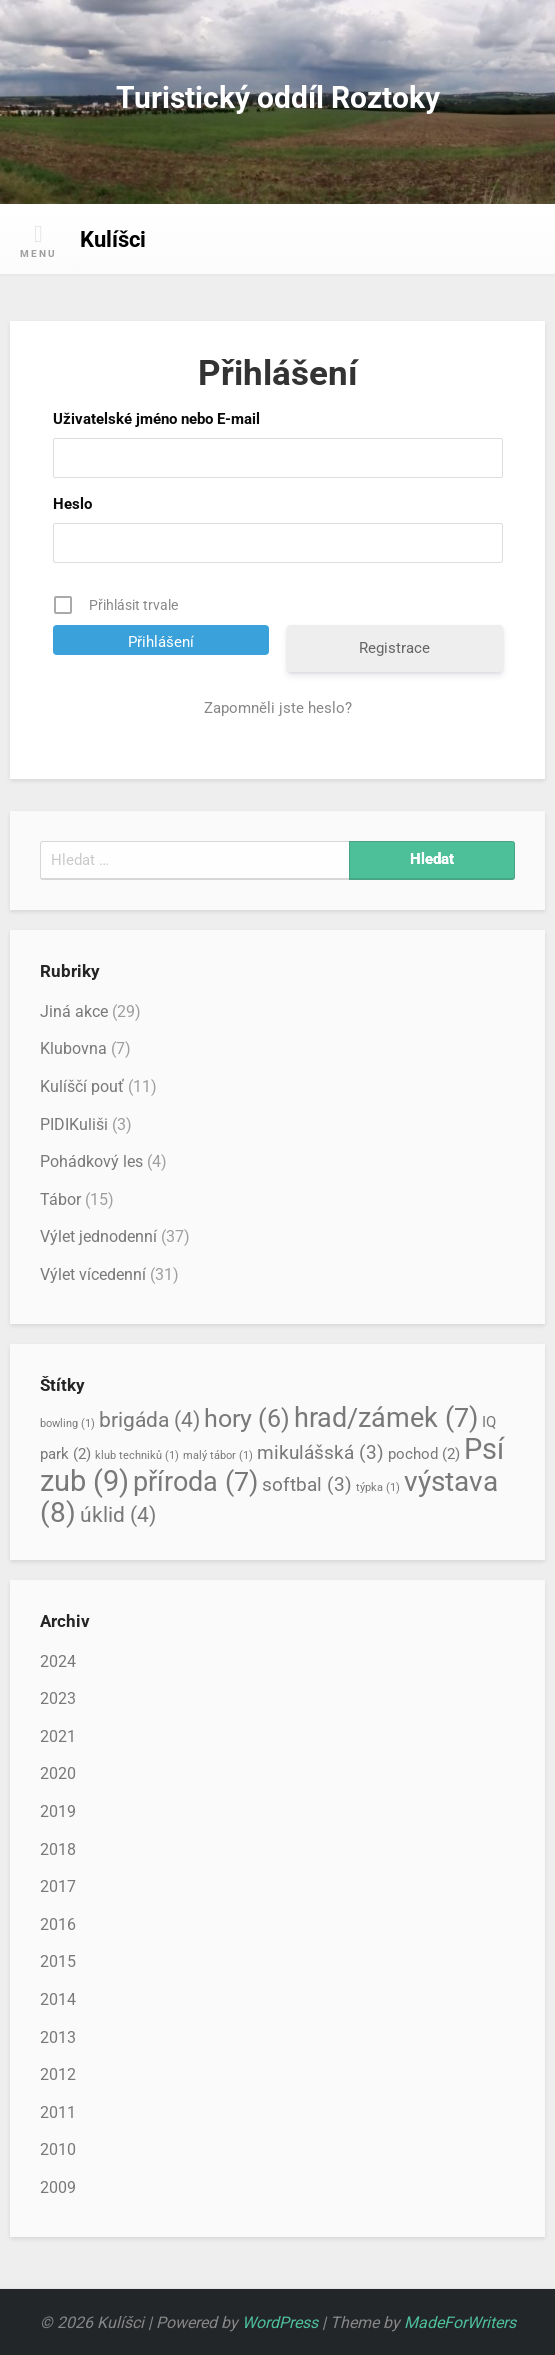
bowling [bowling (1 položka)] (67, 1423)
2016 (58, 1924)
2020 (58, 1773)
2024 (58, 1661)
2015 (58, 1961)
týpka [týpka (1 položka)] (378, 1487)
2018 (58, 1849)
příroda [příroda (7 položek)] (195, 1482)
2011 (58, 2112)
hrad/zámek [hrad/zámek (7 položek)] (386, 1418)
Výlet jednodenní (98, 1236)
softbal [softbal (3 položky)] (307, 1485)
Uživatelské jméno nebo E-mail (156, 419)
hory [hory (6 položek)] (247, 1418)
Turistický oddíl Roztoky (278, 97)
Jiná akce (74, 1011)
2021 (58, 1736)
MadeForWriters (460, 2322)
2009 (58, 2187)
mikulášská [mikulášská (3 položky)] (320, 1453)
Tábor (60, 1199)
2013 (58, 2037)
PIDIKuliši (74, 1124)
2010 (58, 2149)
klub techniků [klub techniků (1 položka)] (137, 1455)
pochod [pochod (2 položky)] (424, 1454)
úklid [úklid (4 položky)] (118, 1514)
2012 (58, 2074)
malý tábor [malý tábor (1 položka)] (218, 1455)
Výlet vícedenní (93, 1274)
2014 (58, 1999)
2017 (58, 1886)
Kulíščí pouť (82, 1086)
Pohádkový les (91, 1161)
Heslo (72, 504)
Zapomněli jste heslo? (278, 708)
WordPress (280, 2322)
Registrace (394, 648)
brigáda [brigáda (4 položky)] (149, 1419)
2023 (58, 1698)
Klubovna (73, 1048)
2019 (58, 1811)
